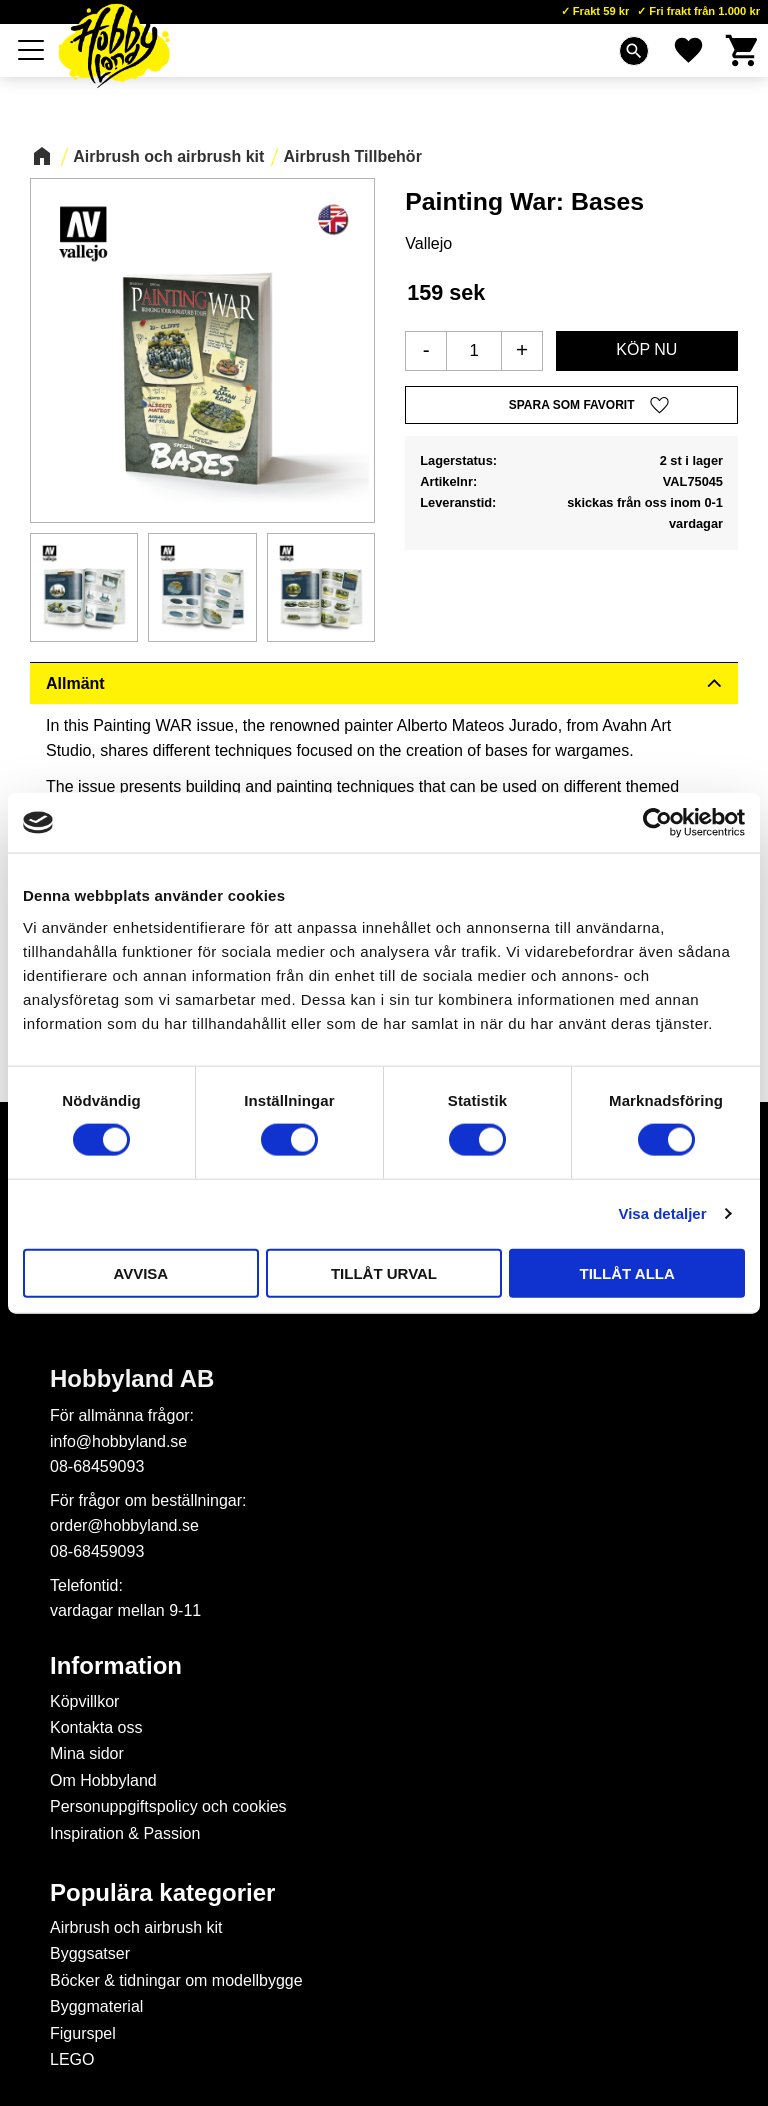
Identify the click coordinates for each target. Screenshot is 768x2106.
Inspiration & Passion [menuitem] (125, 1833)
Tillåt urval (384, 1272)
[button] (32, 50)
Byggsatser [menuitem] (90, 1953)
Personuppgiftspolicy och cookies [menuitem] (168, 1806)
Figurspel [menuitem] (83, 2033)
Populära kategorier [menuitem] (162, 1893)
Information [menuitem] (116, 1666)
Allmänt (75, 683)
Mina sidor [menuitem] (87, 1753)
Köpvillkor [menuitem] (84, 1701)
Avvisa (140, 1272)
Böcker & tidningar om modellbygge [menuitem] (176, 1980)
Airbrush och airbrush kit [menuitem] (136, 1927)
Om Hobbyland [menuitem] (103, 1780)
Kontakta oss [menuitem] (96, 1727)
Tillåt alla (627, 1272)
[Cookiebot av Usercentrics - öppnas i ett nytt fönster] (657, 823)
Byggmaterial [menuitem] (96, 2006)
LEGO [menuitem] (72, 2059)
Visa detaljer (662, 1213)
